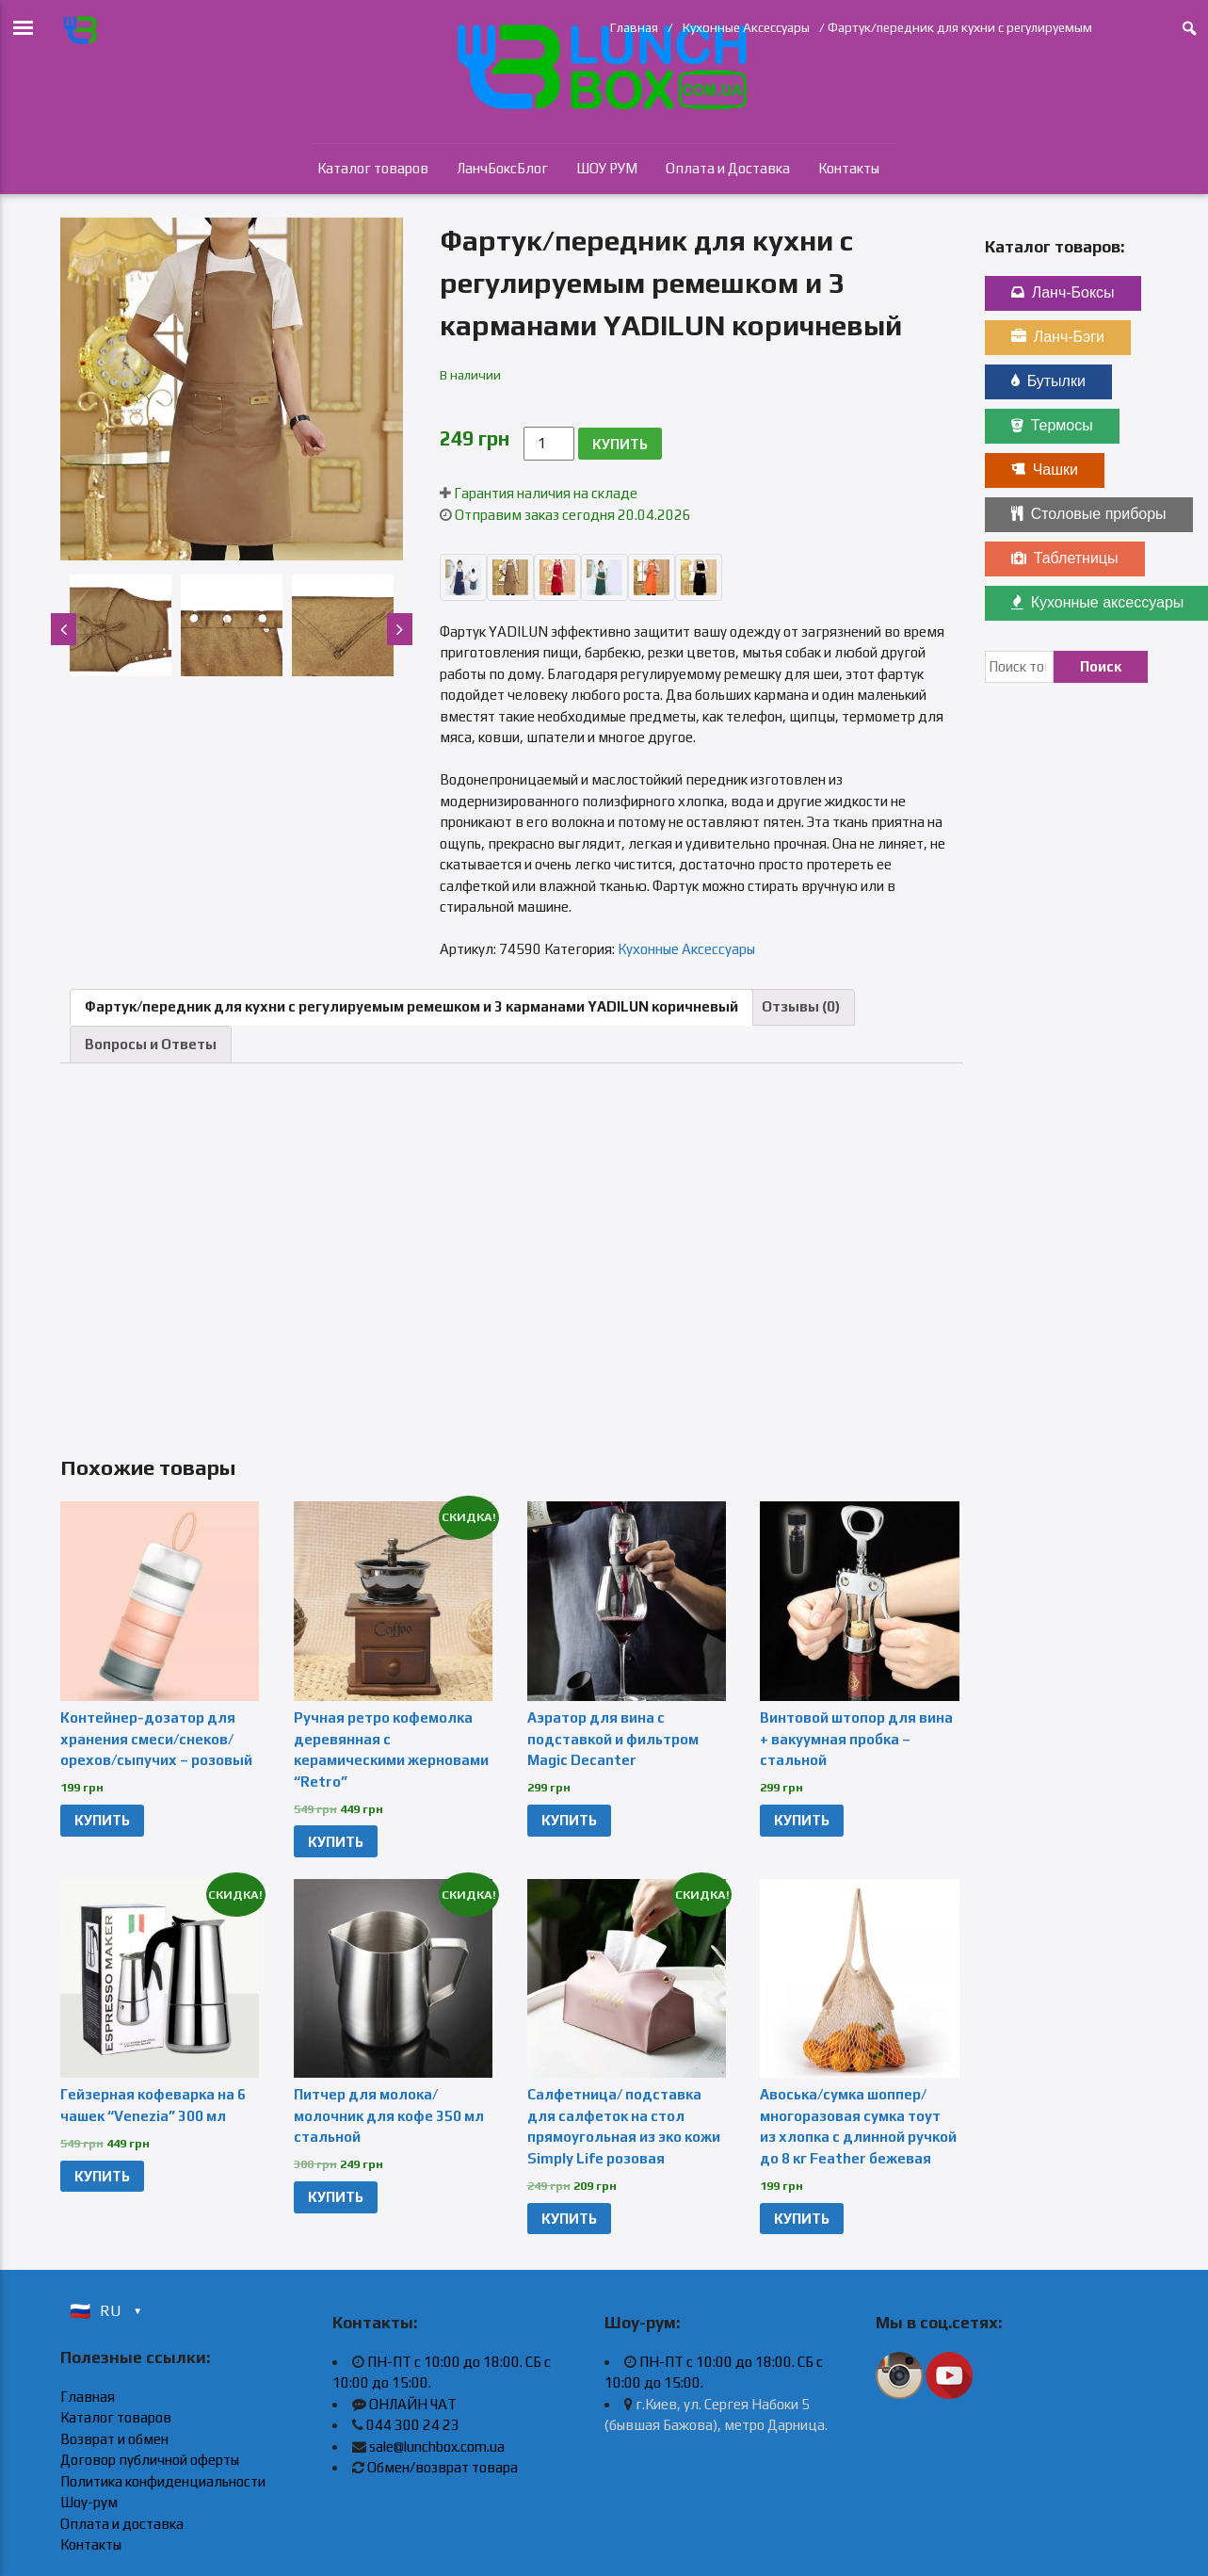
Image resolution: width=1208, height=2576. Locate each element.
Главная (634, 27)
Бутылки (1048, 381)
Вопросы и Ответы (151, 1044)
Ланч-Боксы (1063, 292)
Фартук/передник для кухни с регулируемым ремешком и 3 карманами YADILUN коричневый (411, 1006)
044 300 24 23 (412, 2425)
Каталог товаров (372, 168)
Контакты (848, 168)
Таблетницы (1065, 558)
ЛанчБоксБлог (502, 168)
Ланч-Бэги (1057, 337)
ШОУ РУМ (606, 168)
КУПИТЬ (620, 444)
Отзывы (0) (801, 1006)
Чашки (1044, 470)
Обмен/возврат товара (442, 2467)
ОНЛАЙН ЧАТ (413, 2404)
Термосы (1052, 425)
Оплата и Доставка (728, 168)
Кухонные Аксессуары (746, 27)
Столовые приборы (1089, 514)
